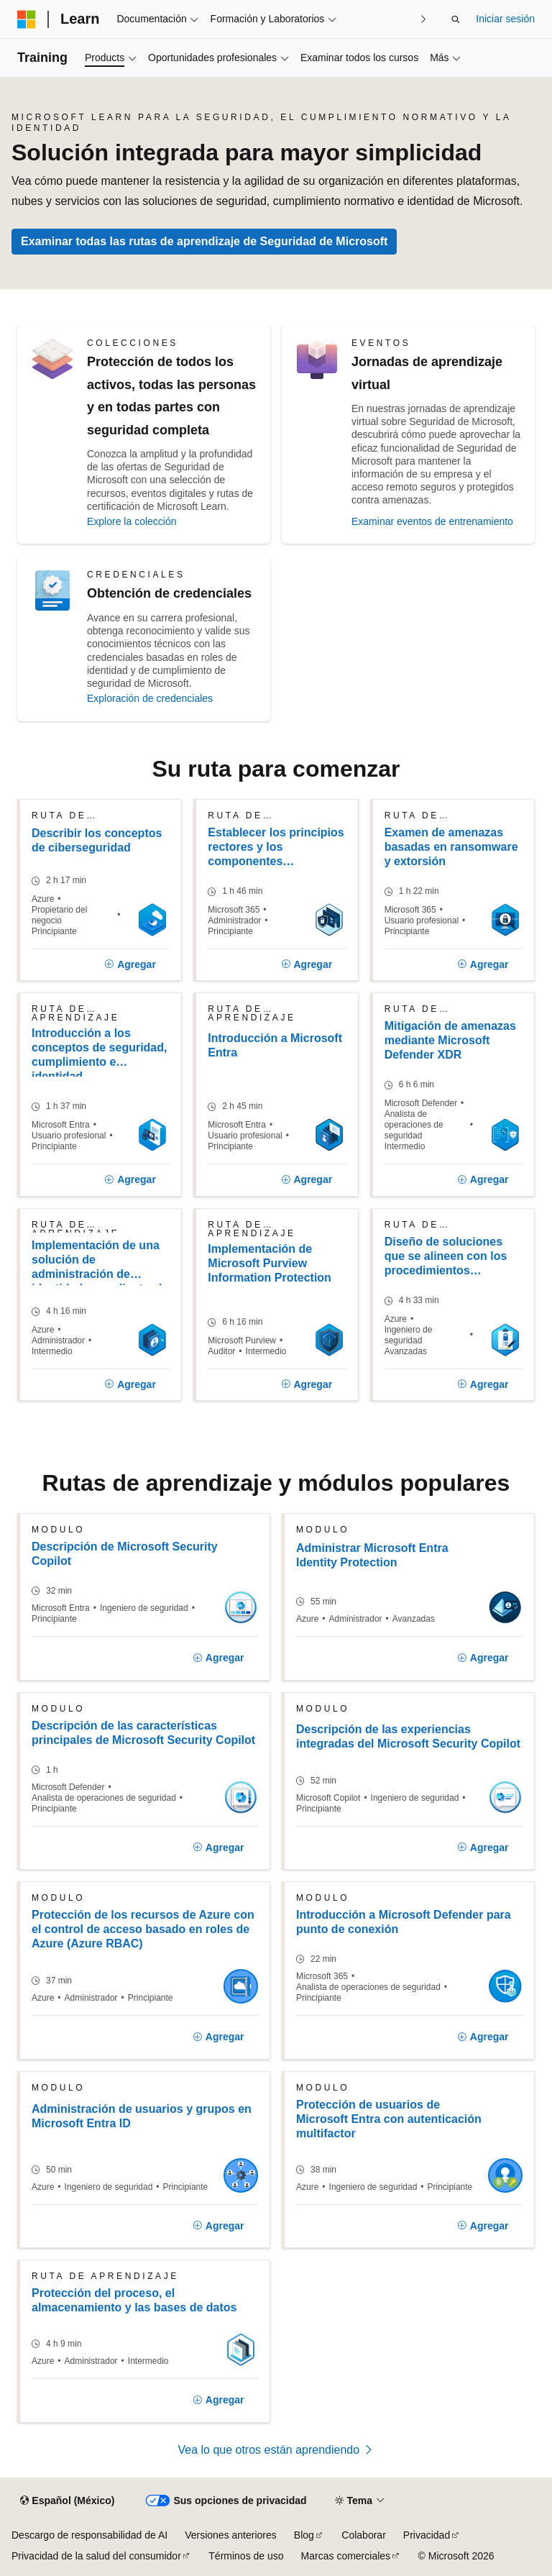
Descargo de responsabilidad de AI (89, 2535)
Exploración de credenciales (150, 698)
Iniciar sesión (505, 18)
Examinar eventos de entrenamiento (432, 521)
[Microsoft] (26, 19)
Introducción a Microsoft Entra (275, 1045)
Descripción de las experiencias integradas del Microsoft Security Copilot (408, 1736)
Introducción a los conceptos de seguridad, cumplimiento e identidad (99, 1052)
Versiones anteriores (231, 2535)
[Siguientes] (423, 19)
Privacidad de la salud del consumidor (96, 2556)
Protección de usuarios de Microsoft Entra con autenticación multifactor (389, 2118)
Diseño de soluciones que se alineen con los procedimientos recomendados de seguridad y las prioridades (446, 1257)
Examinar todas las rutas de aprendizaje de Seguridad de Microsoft (204, 241)
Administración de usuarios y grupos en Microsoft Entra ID (142, 2116)
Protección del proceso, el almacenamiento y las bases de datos (134, 2300)
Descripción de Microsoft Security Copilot (125, 1553)
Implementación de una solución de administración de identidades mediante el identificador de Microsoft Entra (97, 1262)
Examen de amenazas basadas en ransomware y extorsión (451, 846)
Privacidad (426, 2535)
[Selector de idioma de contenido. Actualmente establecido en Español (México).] (67, 2501)
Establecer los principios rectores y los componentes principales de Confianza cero (276, 847)
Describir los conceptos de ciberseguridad (97, 840)
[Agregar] (131, 965)
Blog (304, 2535)
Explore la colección (132, 521)
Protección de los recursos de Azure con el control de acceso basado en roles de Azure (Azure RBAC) (143, 1929)
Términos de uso (245, 2556)
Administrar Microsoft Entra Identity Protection (372, 1555)
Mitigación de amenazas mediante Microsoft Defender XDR (450, 1040)
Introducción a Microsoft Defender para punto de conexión (403, 1922)
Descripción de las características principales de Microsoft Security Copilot (143, 1732)
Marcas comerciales (345, 2556)
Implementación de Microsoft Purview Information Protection (269, 1263)
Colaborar (363, 2535)
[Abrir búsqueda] (455, 19)
